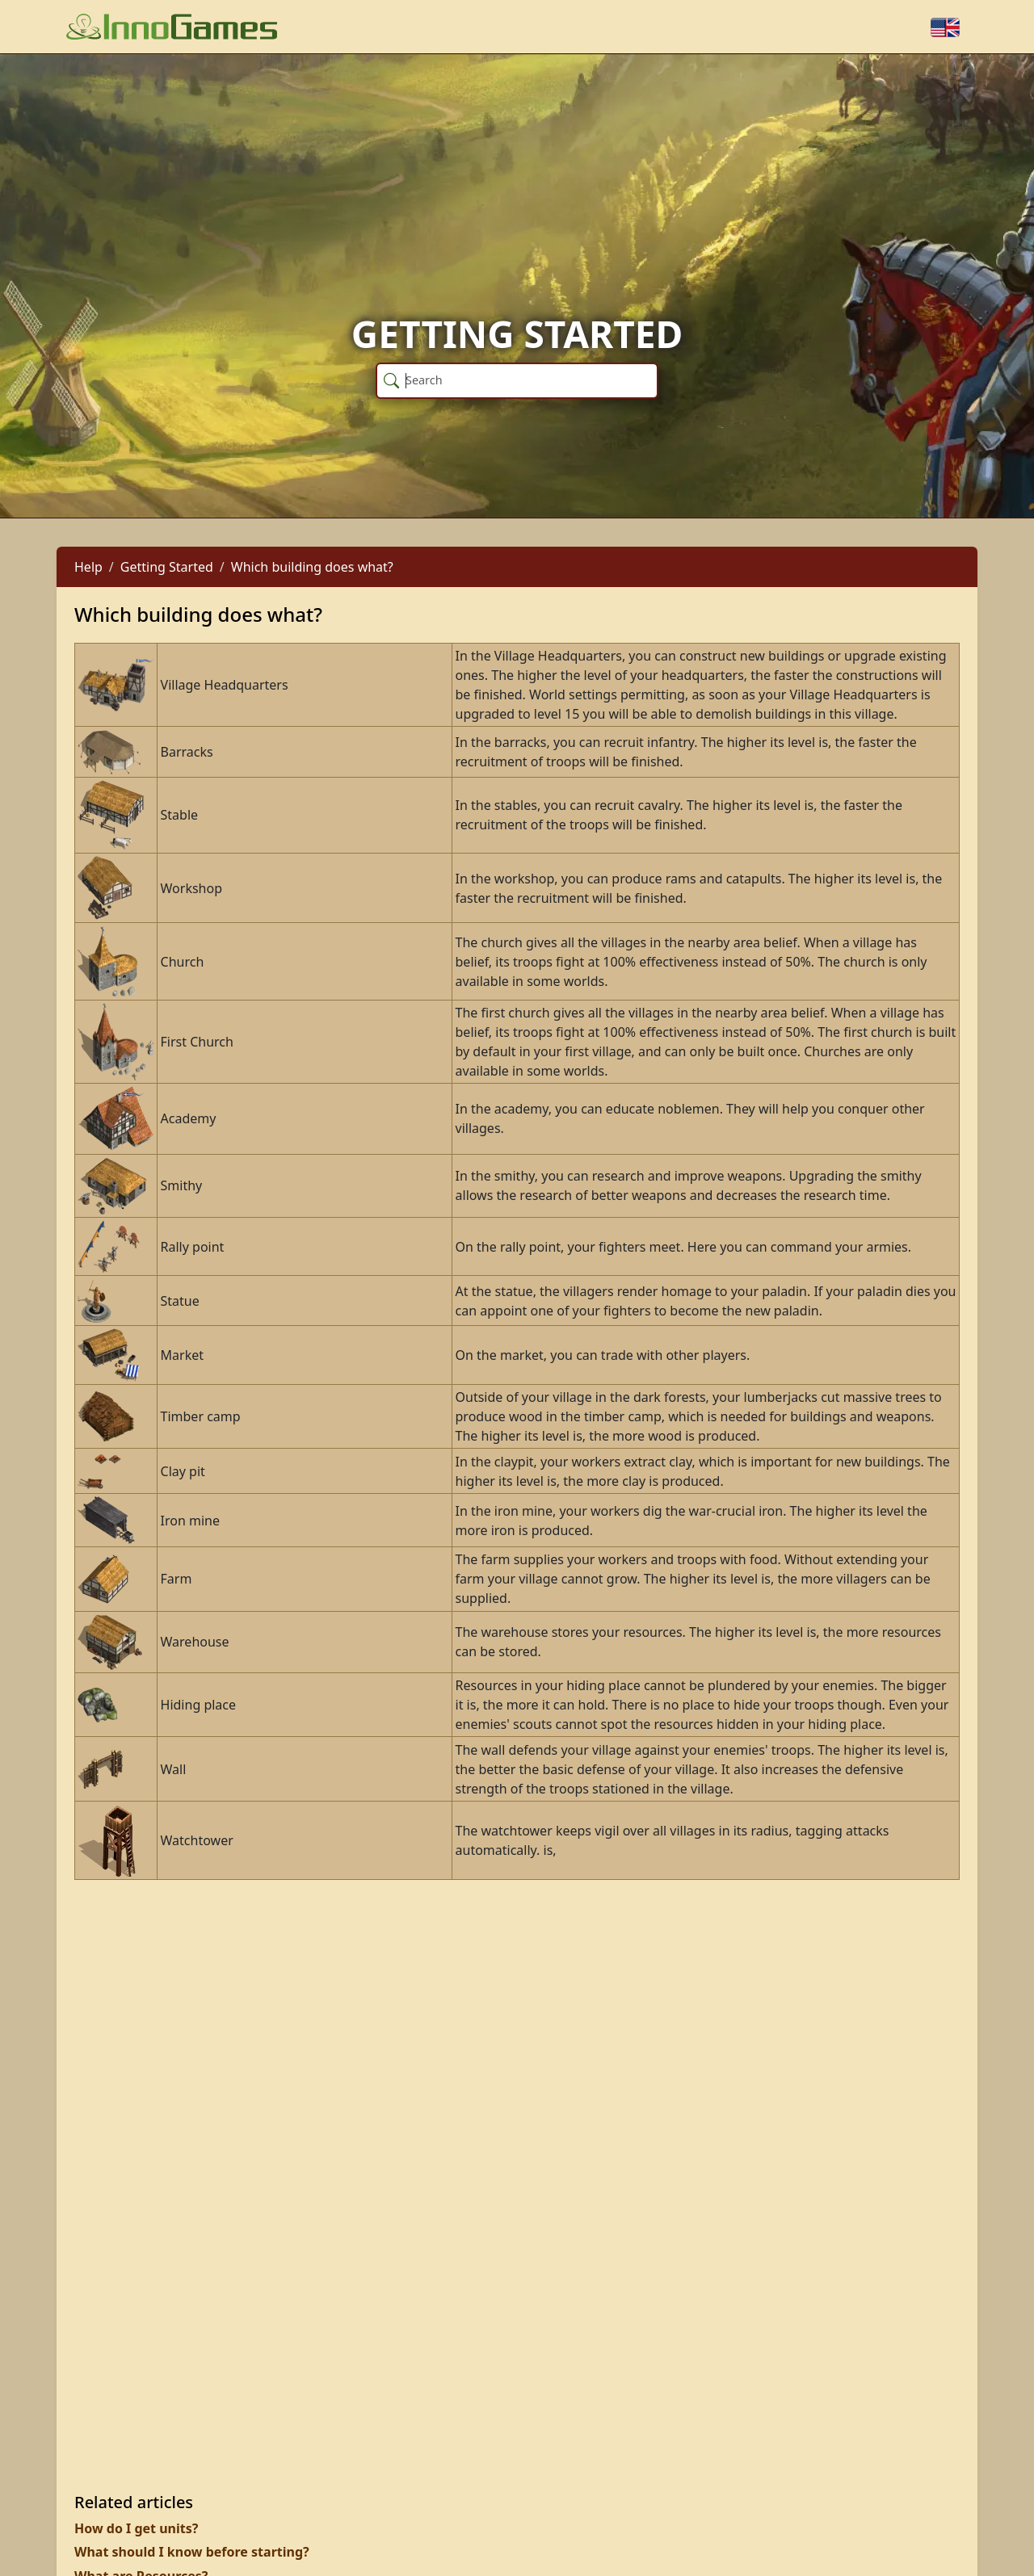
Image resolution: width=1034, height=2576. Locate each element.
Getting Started (166, 567)
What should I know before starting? (191, 2552)
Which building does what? (312, 567)
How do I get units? (136, 2528)
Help (88, 567)
